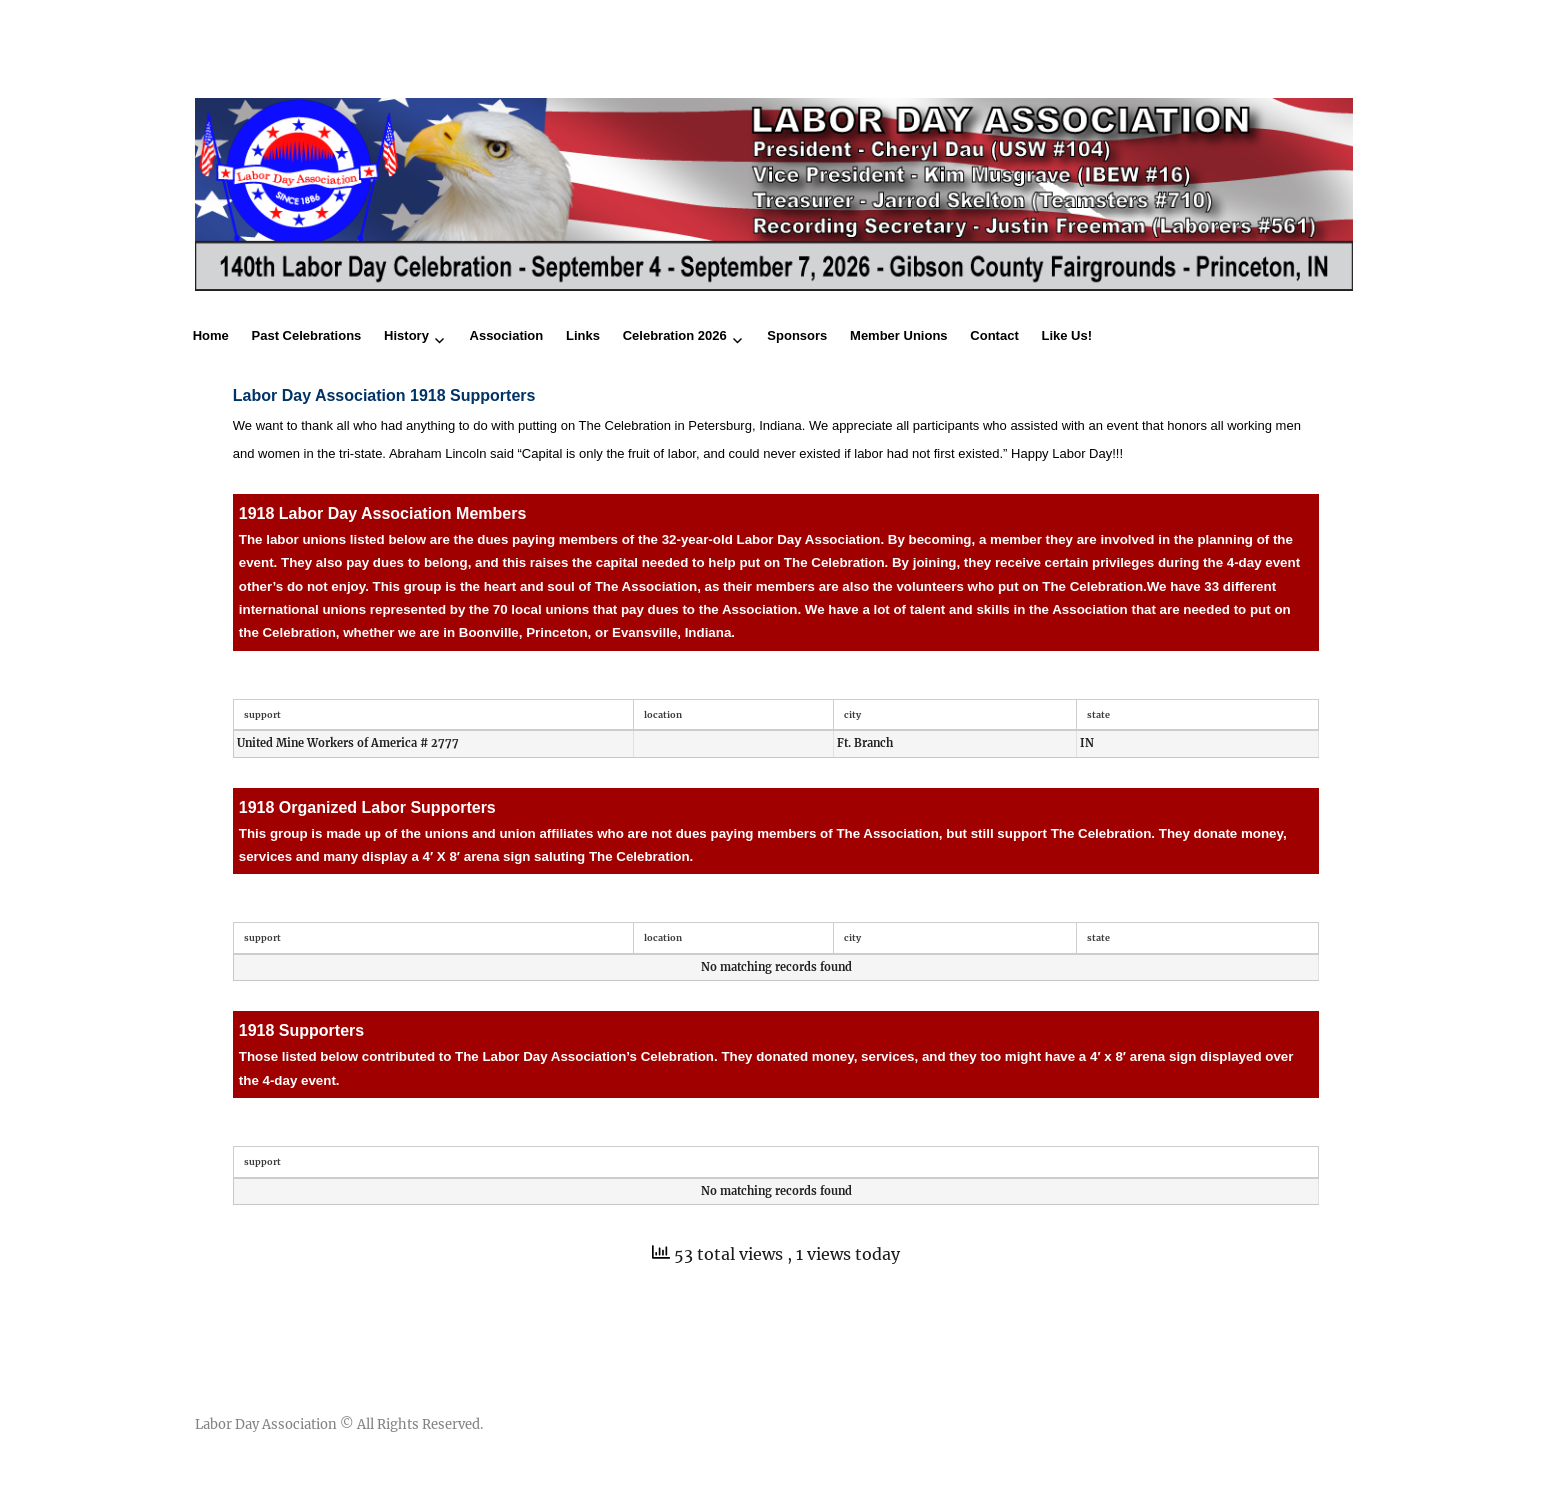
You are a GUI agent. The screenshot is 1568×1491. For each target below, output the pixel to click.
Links (583, 335)
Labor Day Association (266, 1424)
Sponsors (797, 335)
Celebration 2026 (675, 335)
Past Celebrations (307, 335)
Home (211, 335)
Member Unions (899, 335)
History (406, 335)
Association (507, 335)
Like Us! (1066, 335)
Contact (994, 335)
